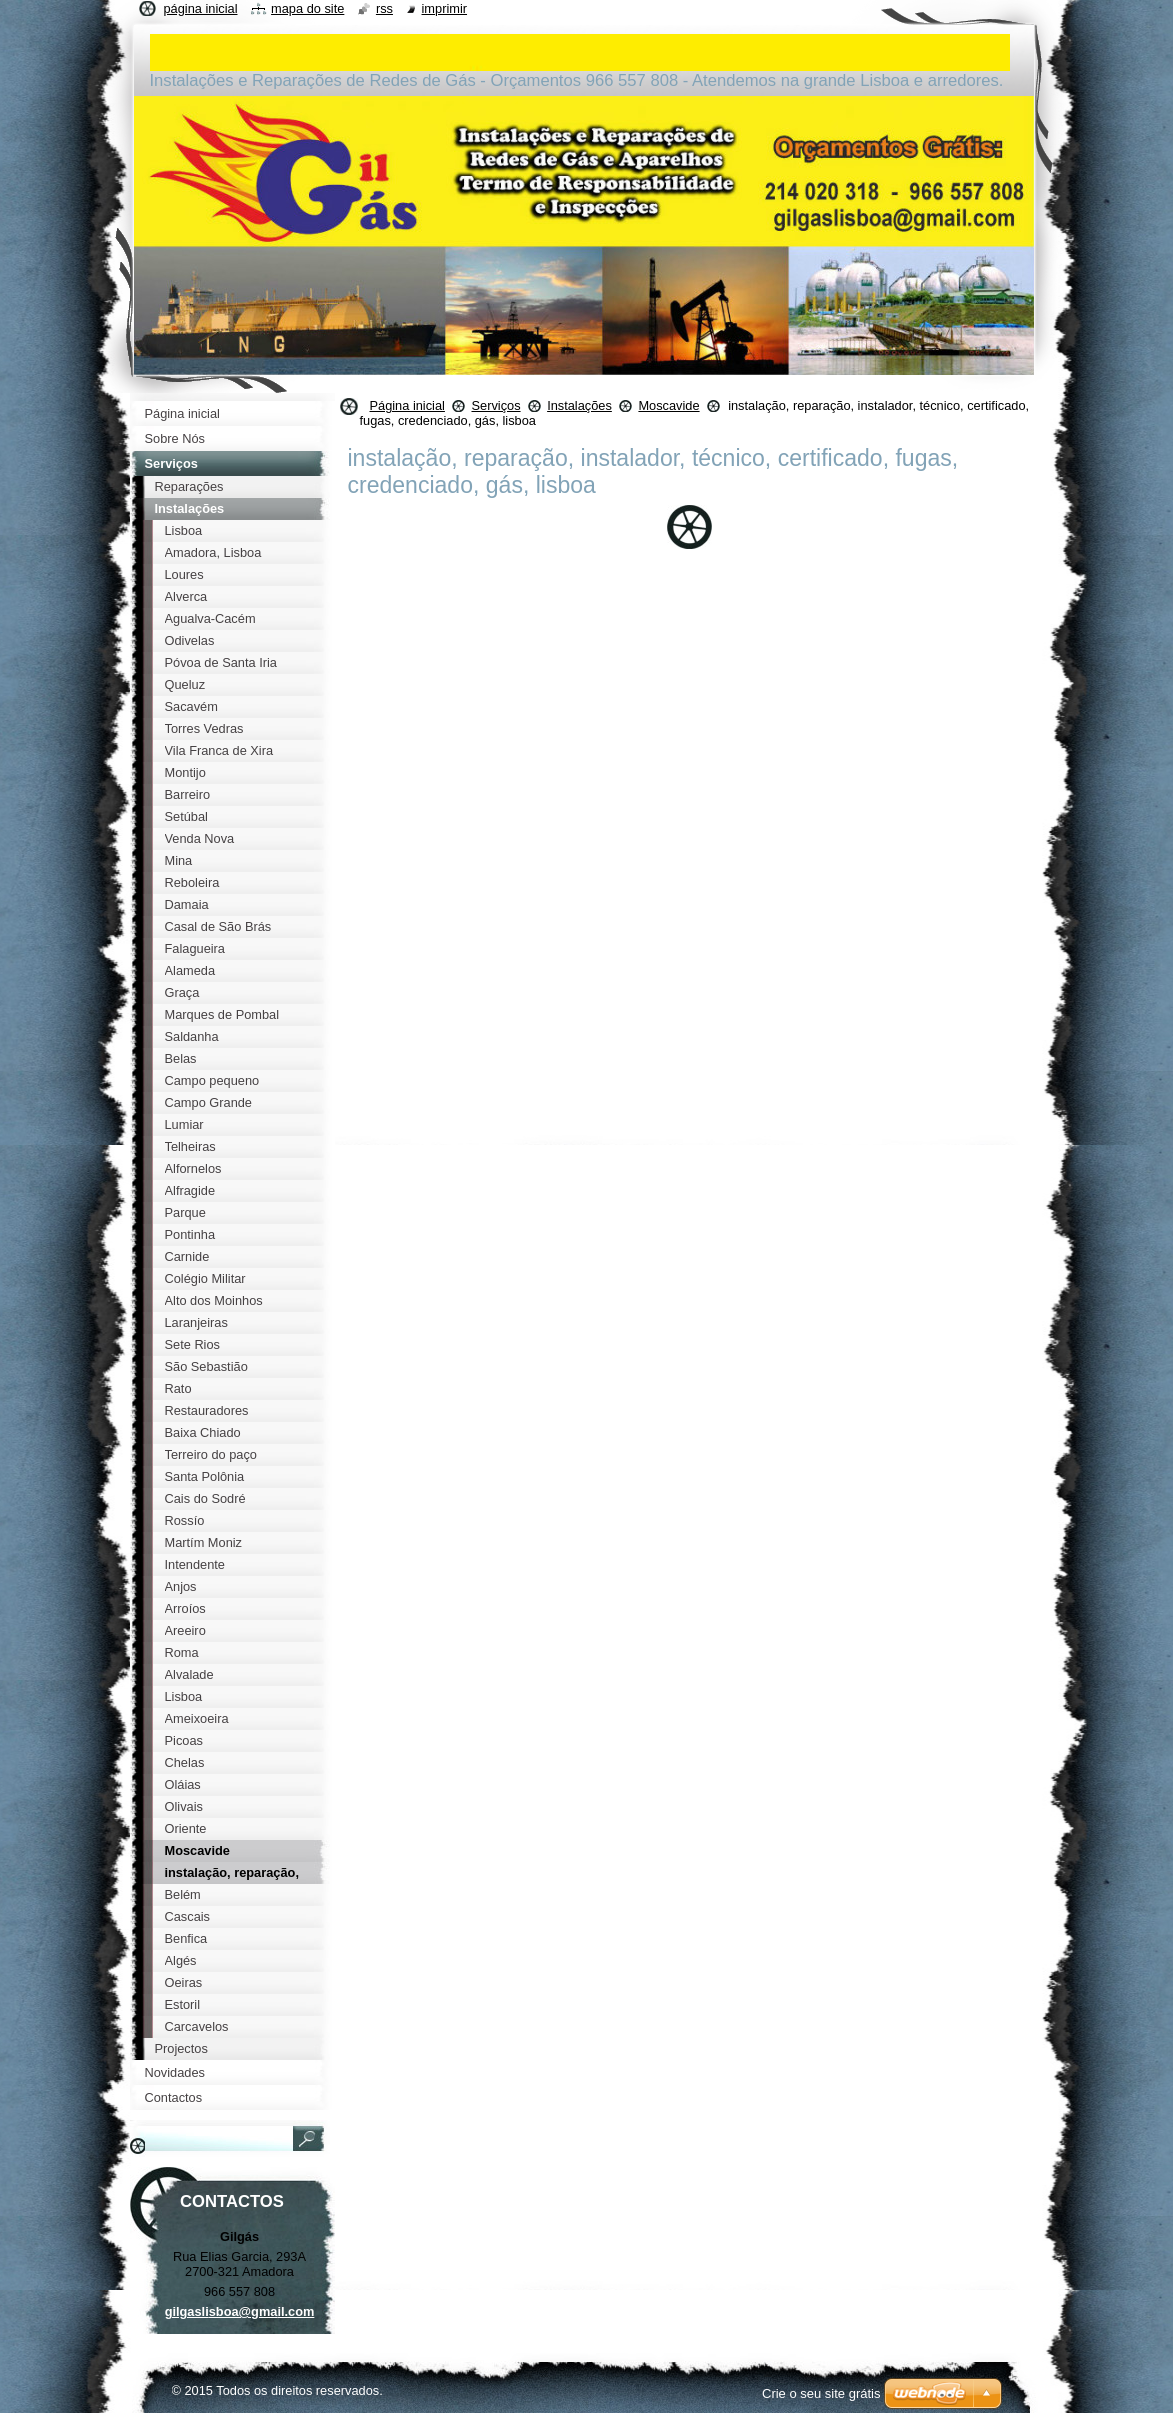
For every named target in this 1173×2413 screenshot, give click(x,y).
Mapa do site (307, 8)
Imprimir (445, 8)
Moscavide (668, 405)
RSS (384, 8)
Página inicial (407, 405)
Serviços (495, 405)
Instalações (579, 405)
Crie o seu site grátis (821, 2393)
